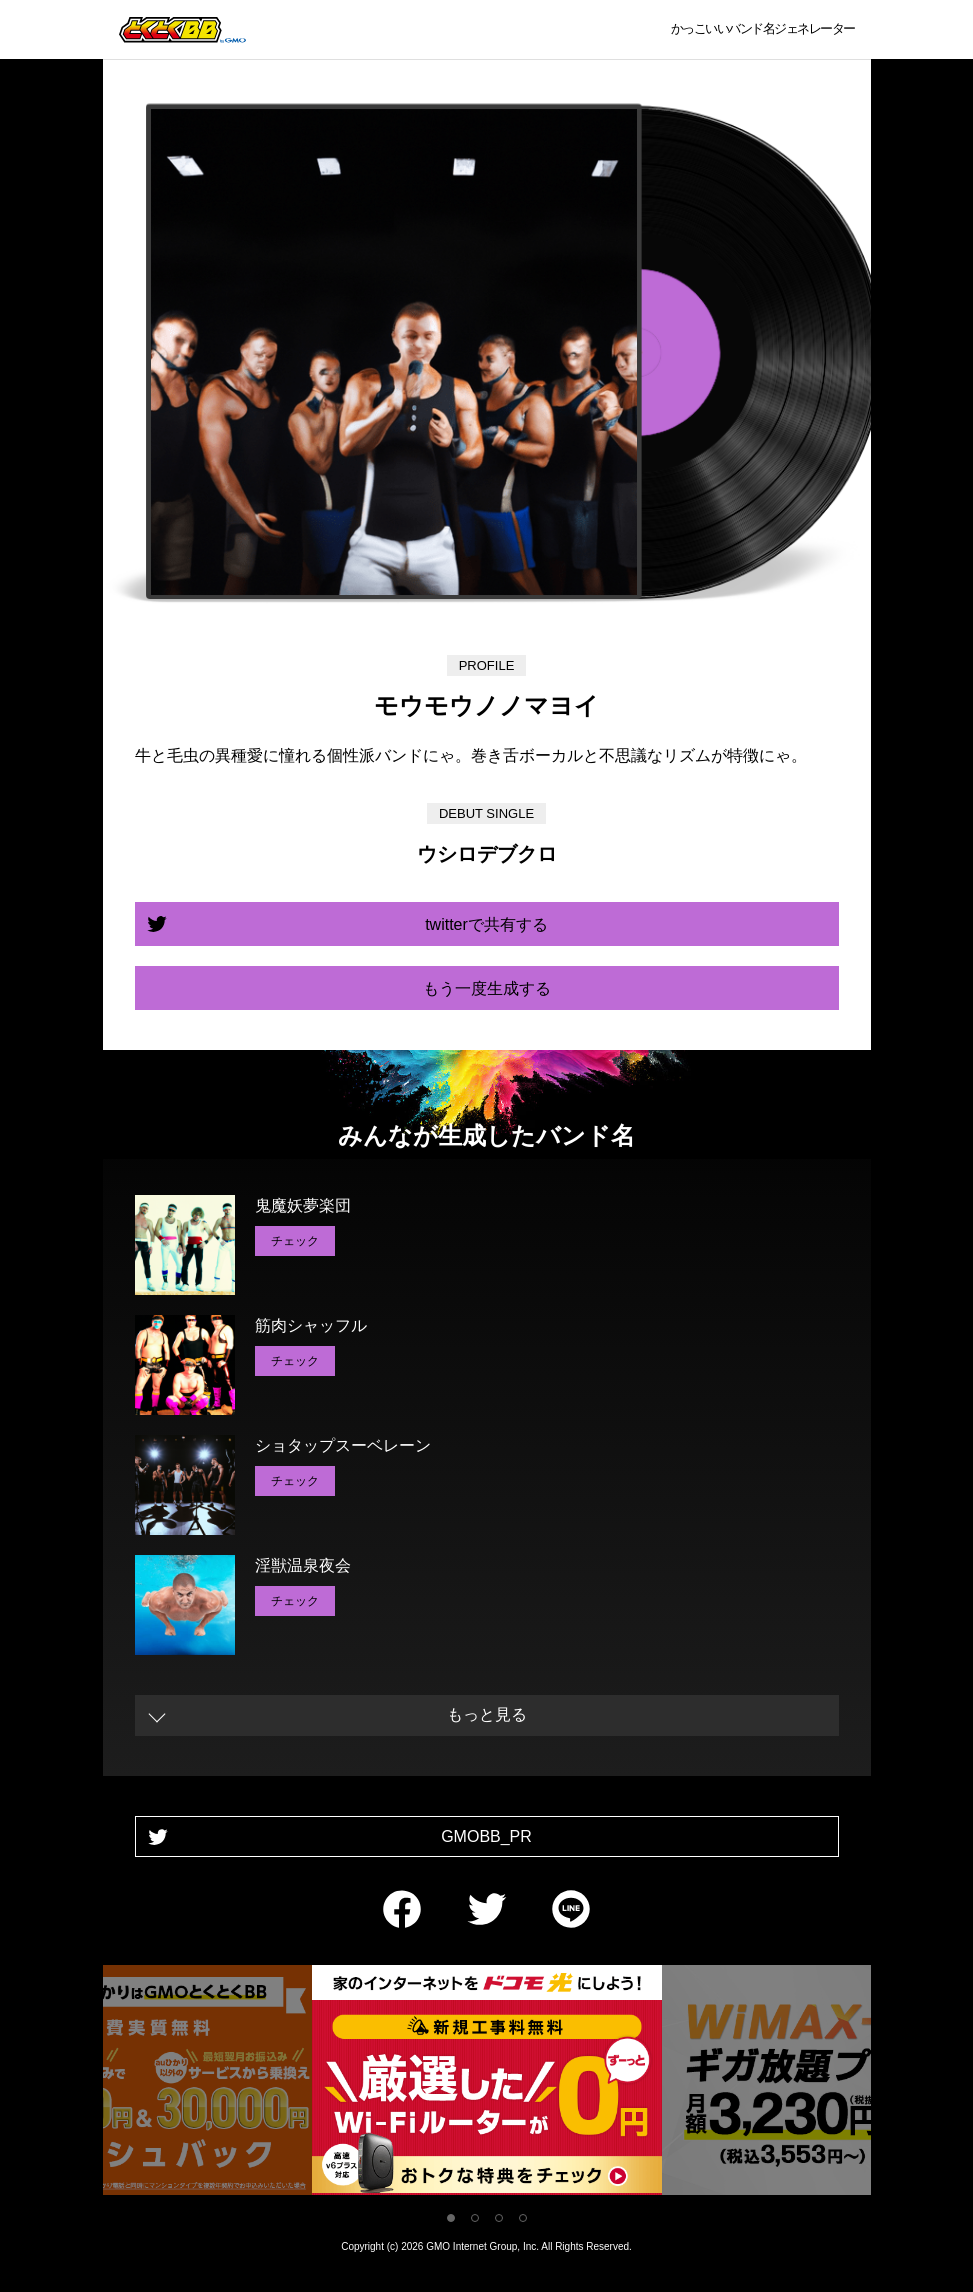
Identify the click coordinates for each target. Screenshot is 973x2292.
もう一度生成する (487, 988)
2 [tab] (475, 2218)
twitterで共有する (486, 924)
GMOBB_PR (486, 1836)
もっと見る (487, 1714)
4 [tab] (523, 2218)
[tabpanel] (487, 2083)
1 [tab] (451, 2218)
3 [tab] (499, 2218)
